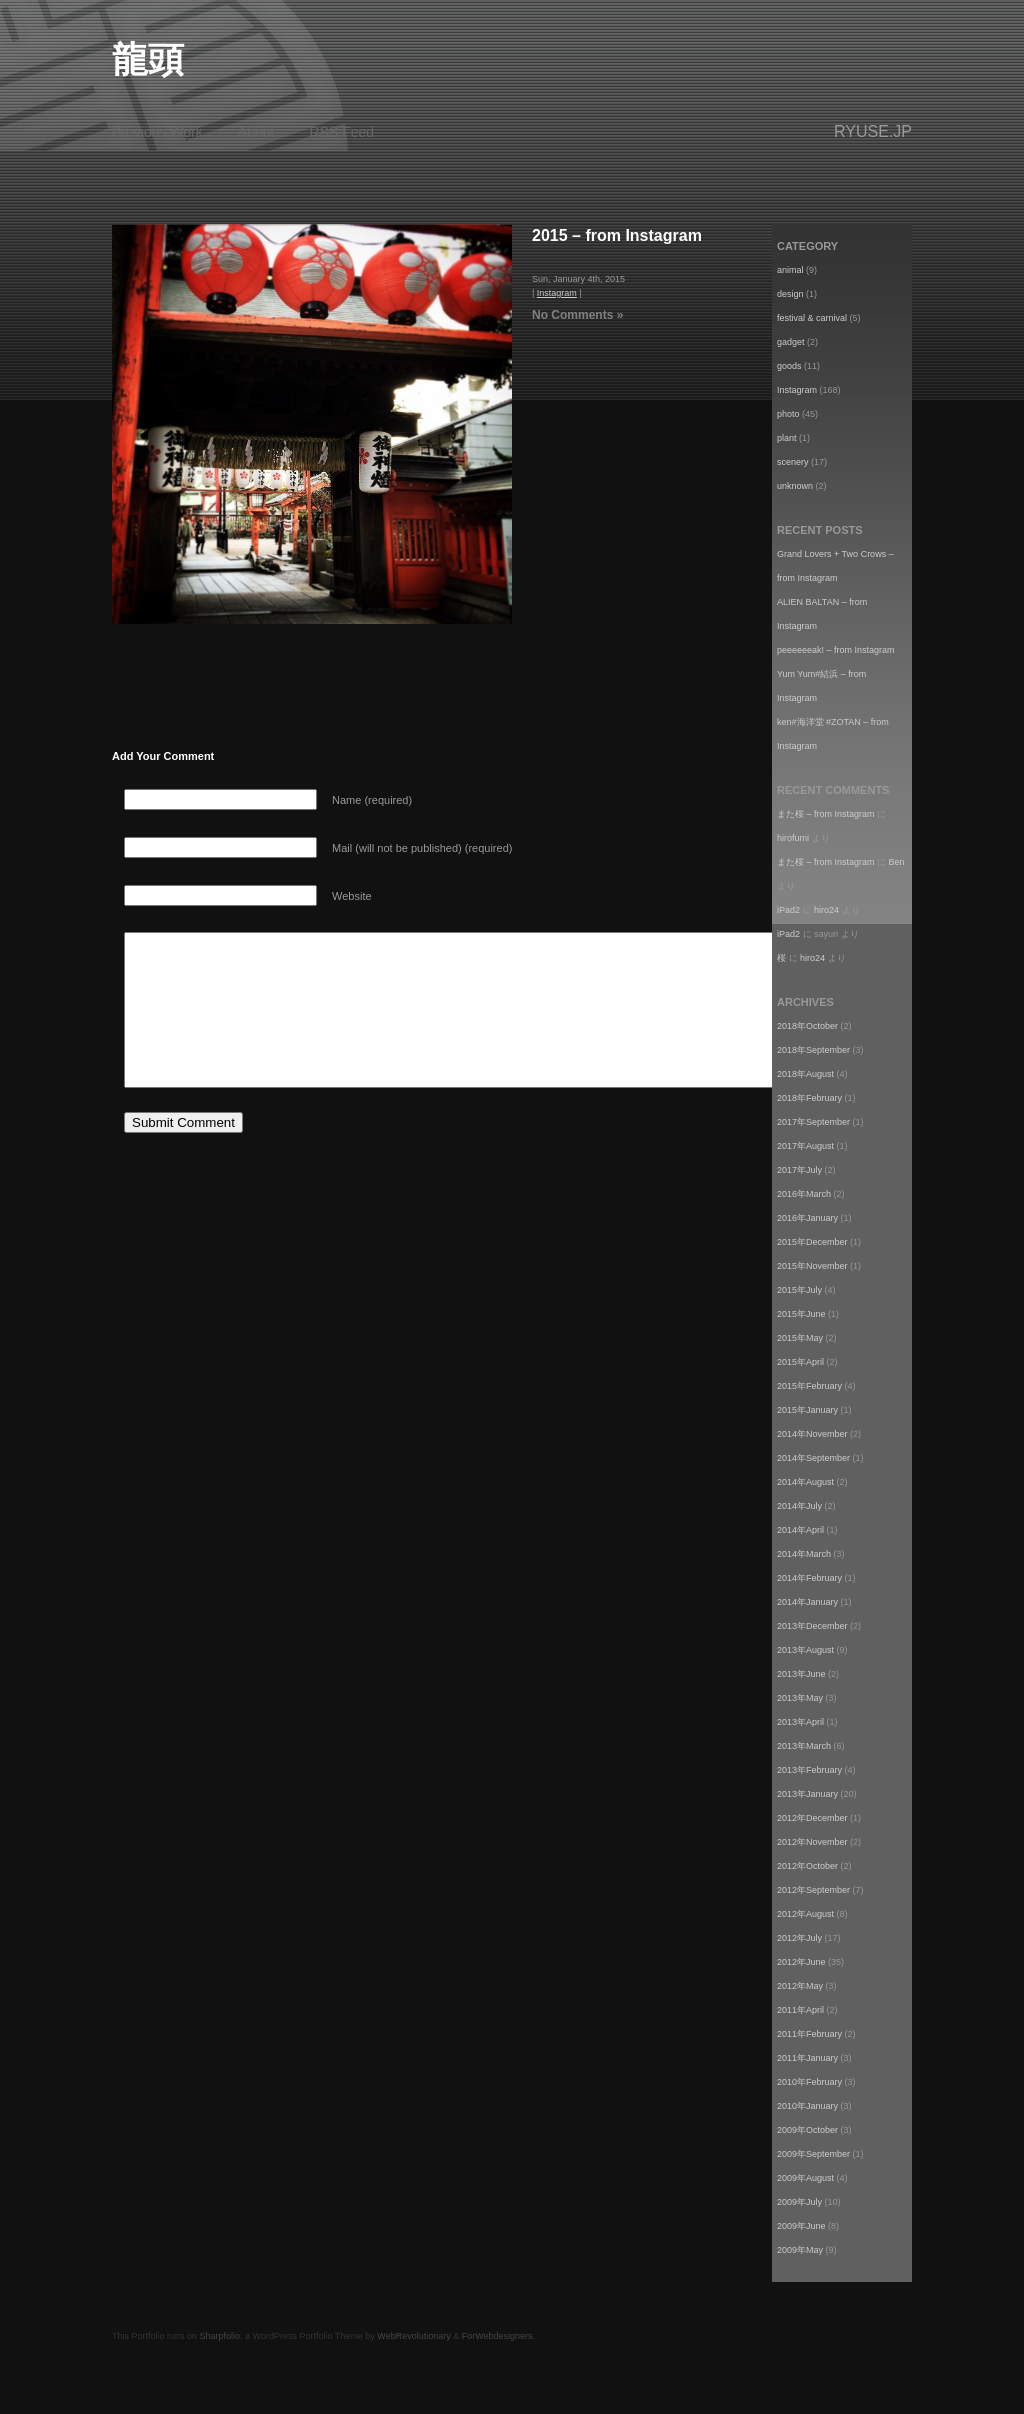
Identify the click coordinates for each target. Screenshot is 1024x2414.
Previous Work (157, 132)
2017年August (805, 1146)
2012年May (800, 1986)
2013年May (800, 1698)
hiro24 (826, 910)
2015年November (812, 1266)
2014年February (809, 1578)
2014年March (804, 1554)
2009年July (799, 2202)
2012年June (801, 1962)
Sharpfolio (220, 2336)
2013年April (800, 1722)
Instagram (557, 293)
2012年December (812, 1818)
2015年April (800, 1362)
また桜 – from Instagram (826, 814)
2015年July (799, 1290)
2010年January (807, 2106)
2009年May (800, 2250)
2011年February (809, 2034)
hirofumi (793, 838)
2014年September (813, 1458)
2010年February (809, 2082)
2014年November (812, 1434)
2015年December (812, 1242)
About (256, 132)
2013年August (805, 1650)
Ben (897, 862)
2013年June (801, 1674)
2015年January (807, 1410)
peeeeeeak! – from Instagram (836, 650)
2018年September (813, 1050)
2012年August (805, 1914)
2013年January (807, 1794)
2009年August (805, 2178)
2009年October (807, 2130)
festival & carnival (812, 318)
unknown (795, 486)
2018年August (805, 1074)
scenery (793, 462)
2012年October (807, 1866)
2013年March (804, 1746)
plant (787, 438)
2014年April (800, 1530)
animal (790, 270)
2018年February (809, 1098)
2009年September (813, 2154)
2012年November (812, 1842)
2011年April (800, 2010)
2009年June (801, 2226)
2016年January (807, 1218)
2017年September (813, 1122)
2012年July (799, 1938)
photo (788, 414)
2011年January (807, 2058)
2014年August (805, 1482)
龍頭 (148, 59)
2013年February (809, 1770)
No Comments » (577, 315)
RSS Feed (342, 132)
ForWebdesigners (497, 2336)
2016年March (804, 1194)
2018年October (807, 1026)
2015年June (801, 1314)
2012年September (813, 1890)
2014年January (807, 1602)
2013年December (812, 1626)
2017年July (799, 1170)
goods (789, 366)
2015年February (809, 1386)
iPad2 (788, 910)
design (790, 294)
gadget (791, 342)
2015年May (800, 1338)
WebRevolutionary (413, 2336)
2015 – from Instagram (617, 235)
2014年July (799, 1506)
